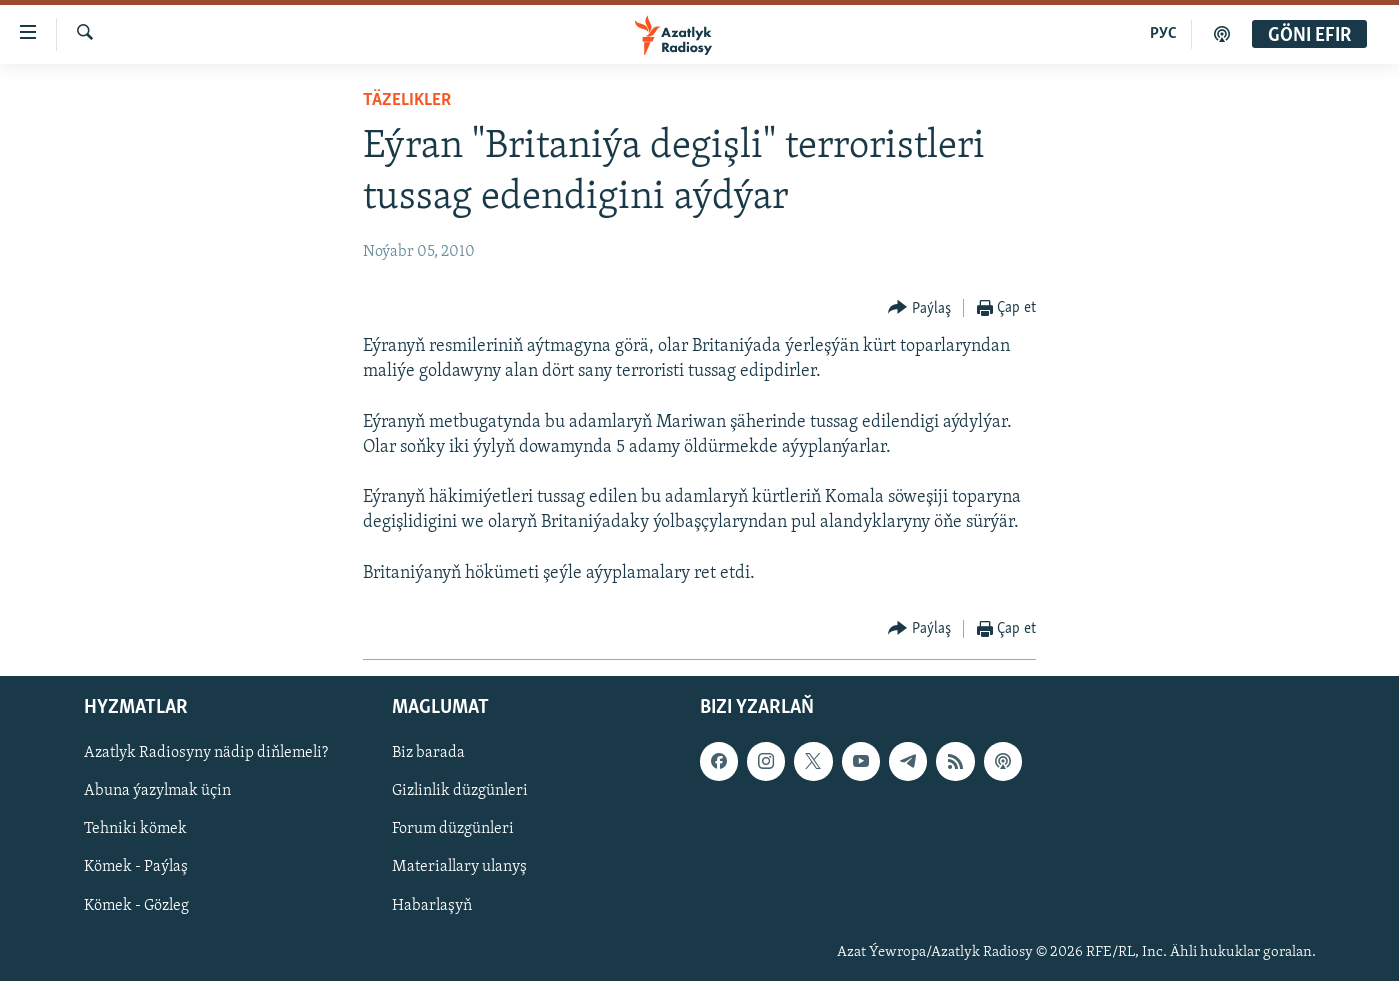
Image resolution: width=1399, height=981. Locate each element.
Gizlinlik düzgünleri (460, 791)
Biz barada (428, 753)
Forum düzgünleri (453, 829)
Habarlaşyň (432, 905)
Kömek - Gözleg (136, 905)
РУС (1163, 34)
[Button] (919, 308)
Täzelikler (407, 100)
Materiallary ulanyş (459, 867)
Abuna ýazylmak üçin (157, 791)
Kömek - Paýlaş (136, 867)
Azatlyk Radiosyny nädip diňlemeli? (206, 753)
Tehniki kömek (135, 829)
